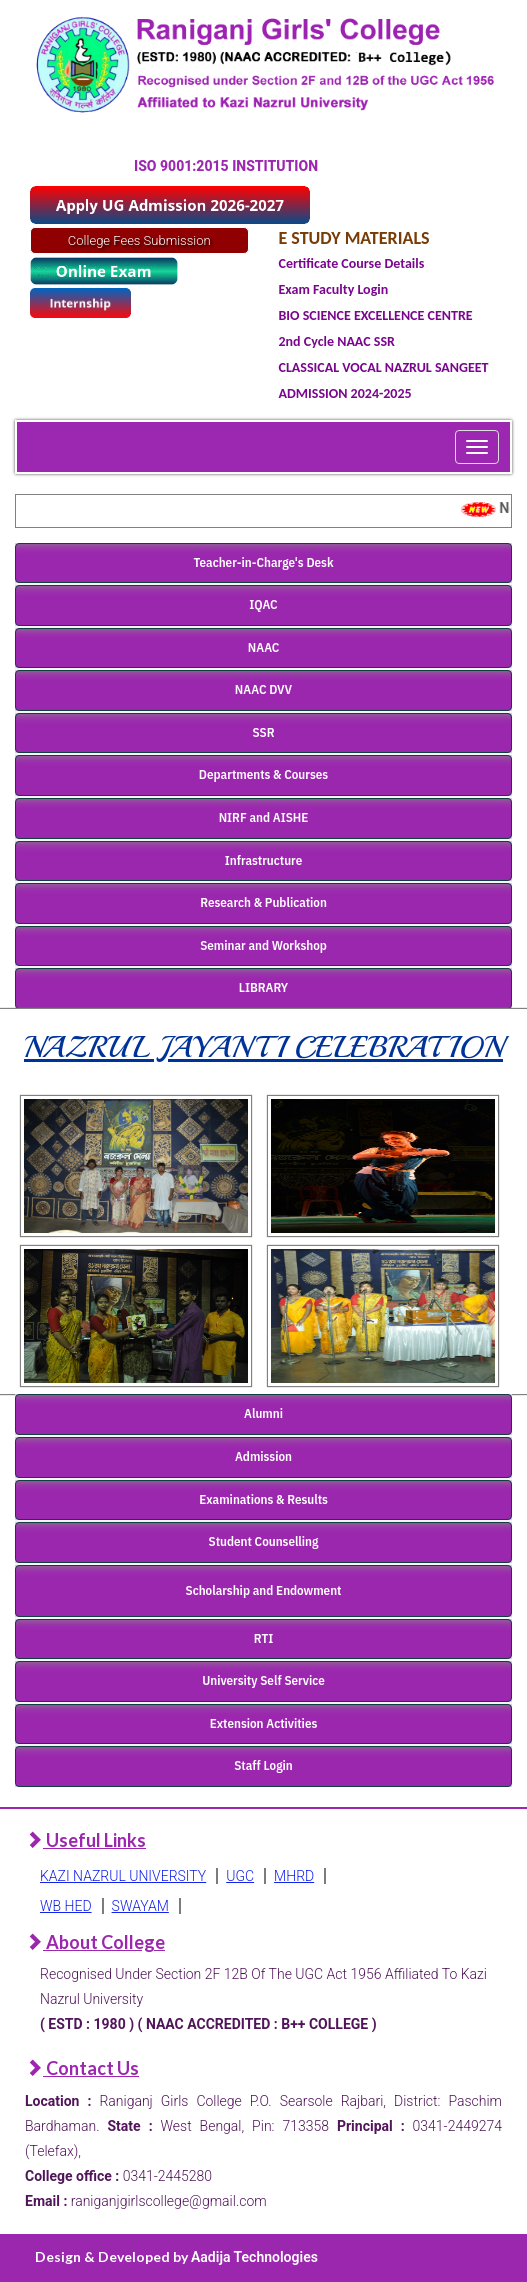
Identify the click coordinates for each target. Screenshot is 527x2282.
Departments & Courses (263, 774)
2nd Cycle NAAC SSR (337, 341)
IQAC (263, 604)
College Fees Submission (139, 240)
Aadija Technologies (254, 2257)
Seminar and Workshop (263, 945)
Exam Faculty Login (334, 289)
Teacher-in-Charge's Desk (263, 562)
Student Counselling (264, 1541)
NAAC (264, 647)
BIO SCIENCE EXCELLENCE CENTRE (376, 315)
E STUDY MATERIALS (354, 238)
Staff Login (263, 1765)
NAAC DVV (263, 689)
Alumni (263, 1413)
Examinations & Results (263, 1499)
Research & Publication (263, 902)
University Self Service (263, 1680)
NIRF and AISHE (264, 817)
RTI (263, 1638)
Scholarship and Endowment (264, 1590)
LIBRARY (263, 987)
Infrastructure (264, 860)
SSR (264, 732)
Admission (263, 1456)
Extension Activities (264, 1723)
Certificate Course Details (352, 263)
